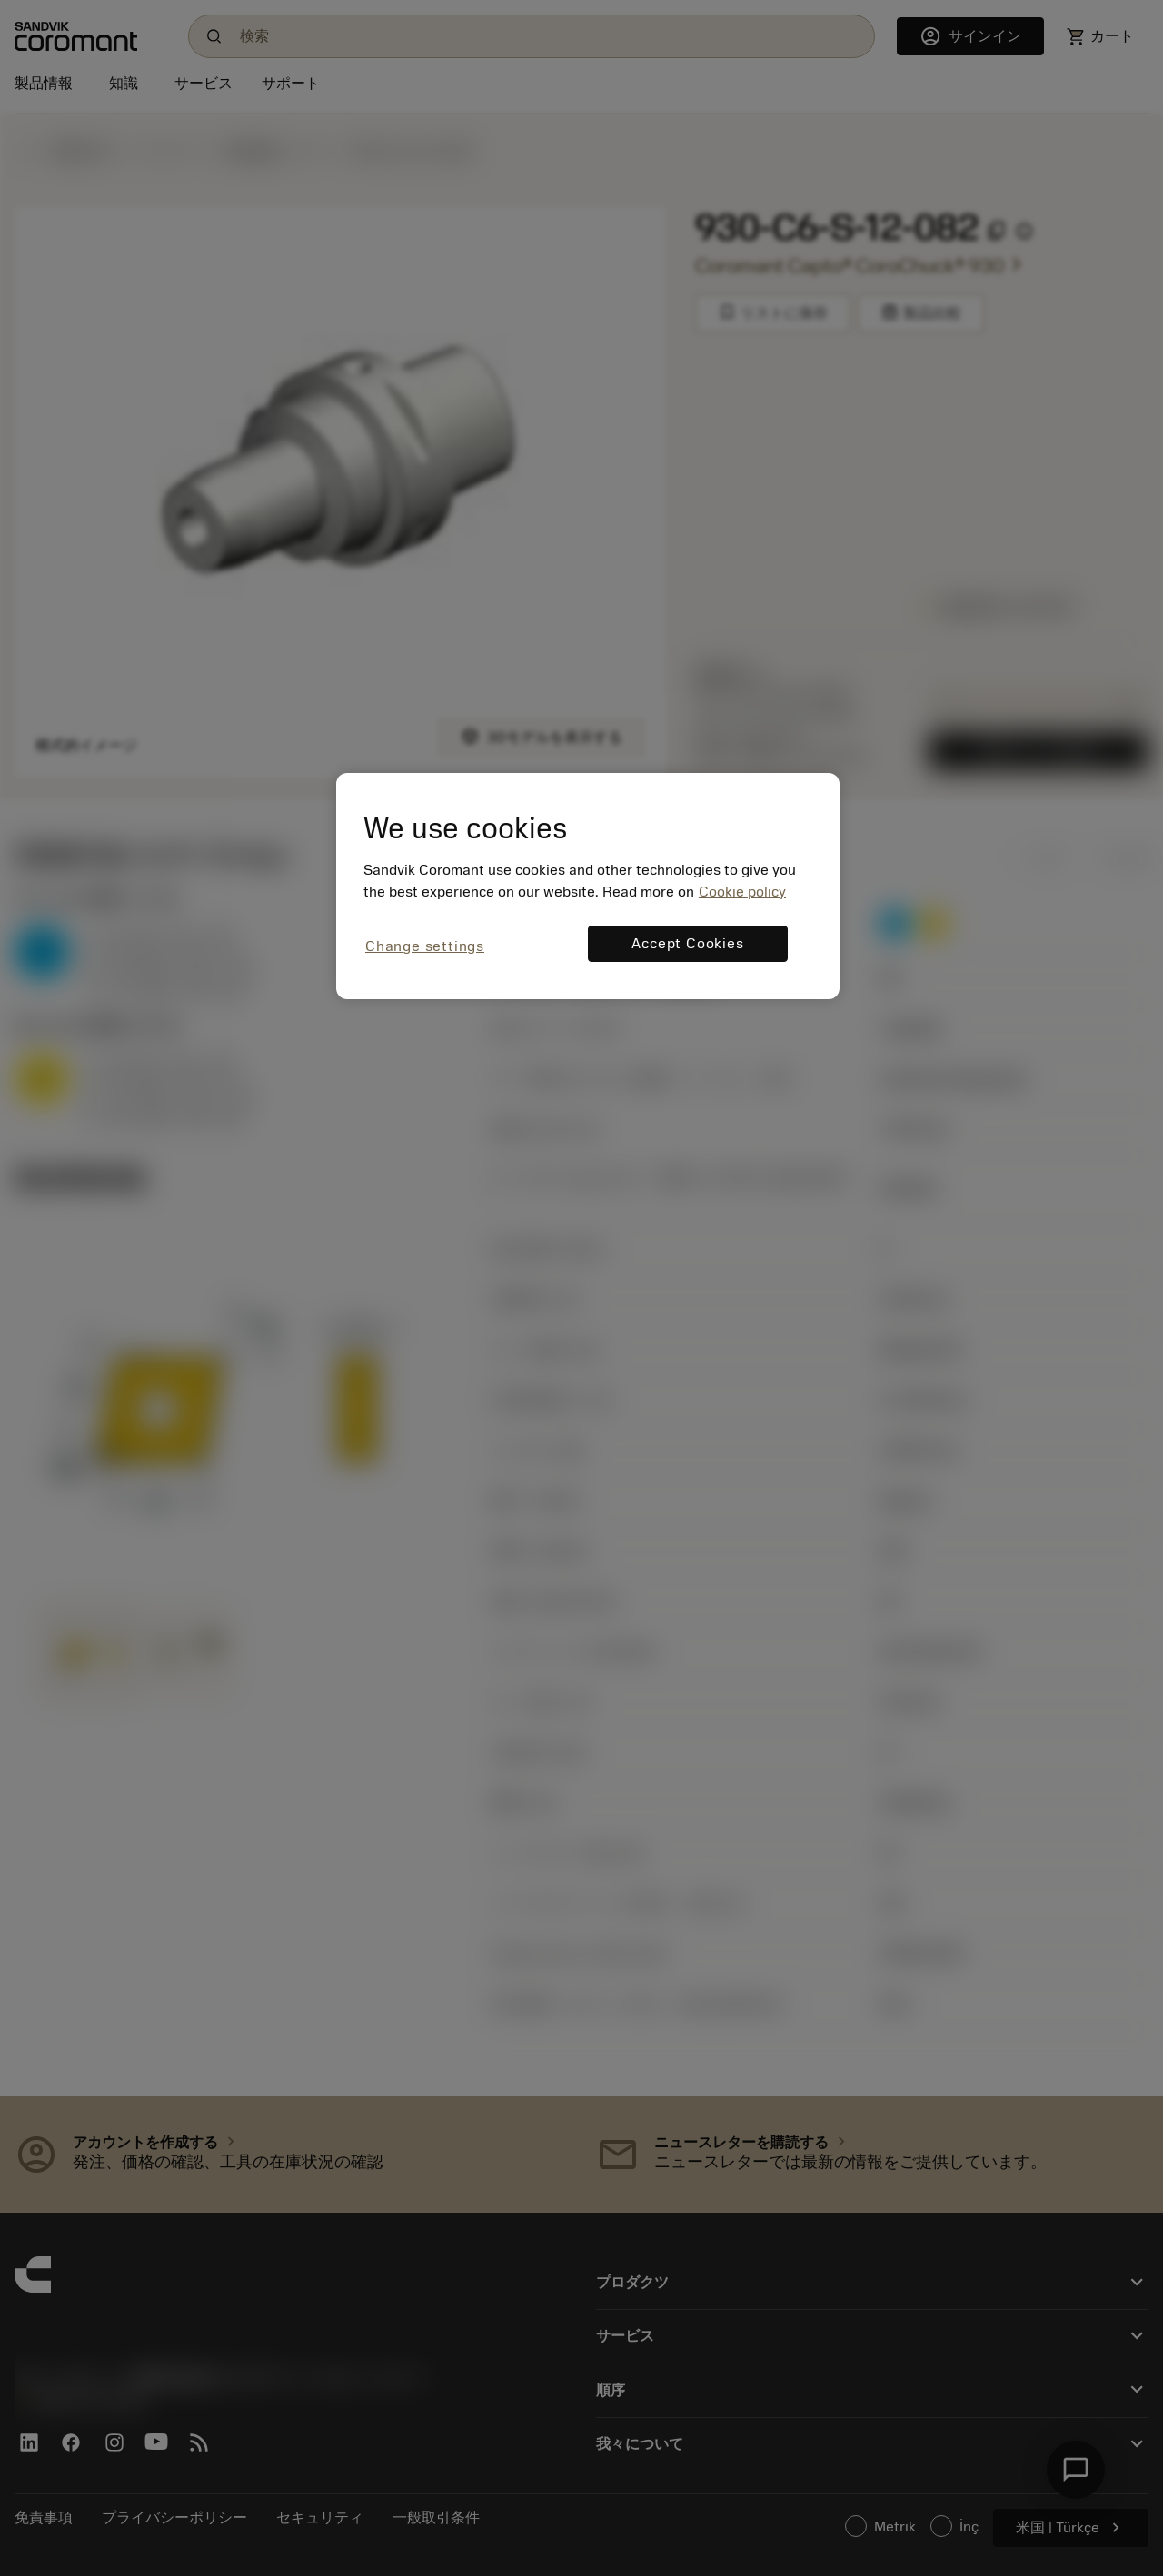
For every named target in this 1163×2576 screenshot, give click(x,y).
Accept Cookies (687, 944)
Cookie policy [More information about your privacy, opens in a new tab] (742, 892)
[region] (588, 886)
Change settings (424, 946)
